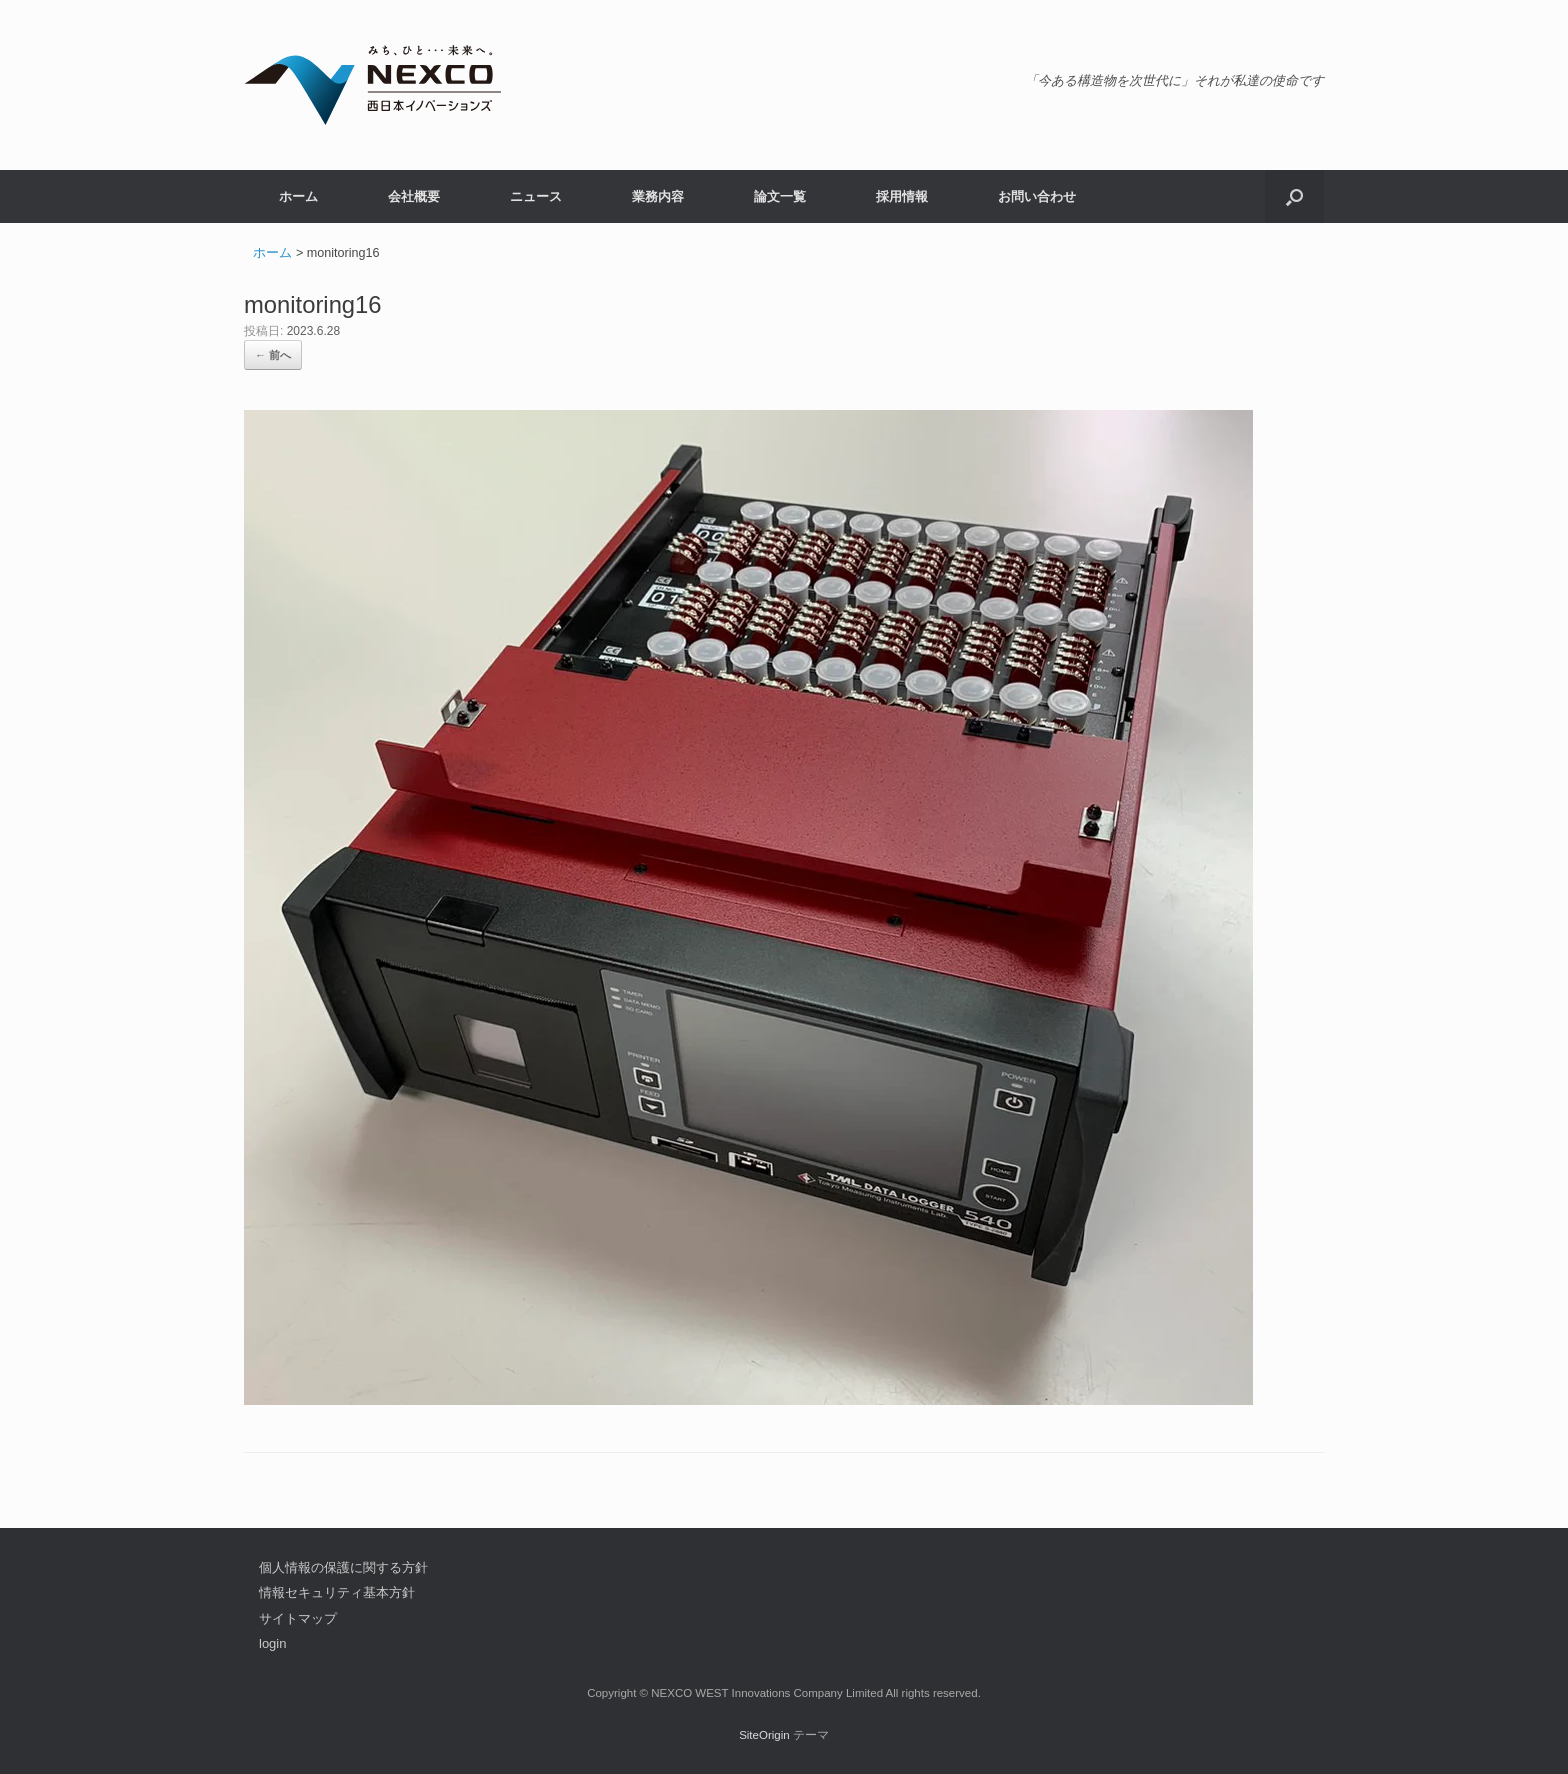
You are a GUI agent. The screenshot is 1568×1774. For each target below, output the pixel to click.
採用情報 (902, 196)
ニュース (536, 196)
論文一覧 (780, 196)
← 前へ (273, 355)
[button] (1294, 196)
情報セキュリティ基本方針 (337, 1592)
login (272, 1643)
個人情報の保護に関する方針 (343, 1567)
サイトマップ (298, 1618)
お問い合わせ (1037, 196)
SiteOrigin (764, 1735)
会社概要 (414, 196)
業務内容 (658, 196)
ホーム (298, 196)
